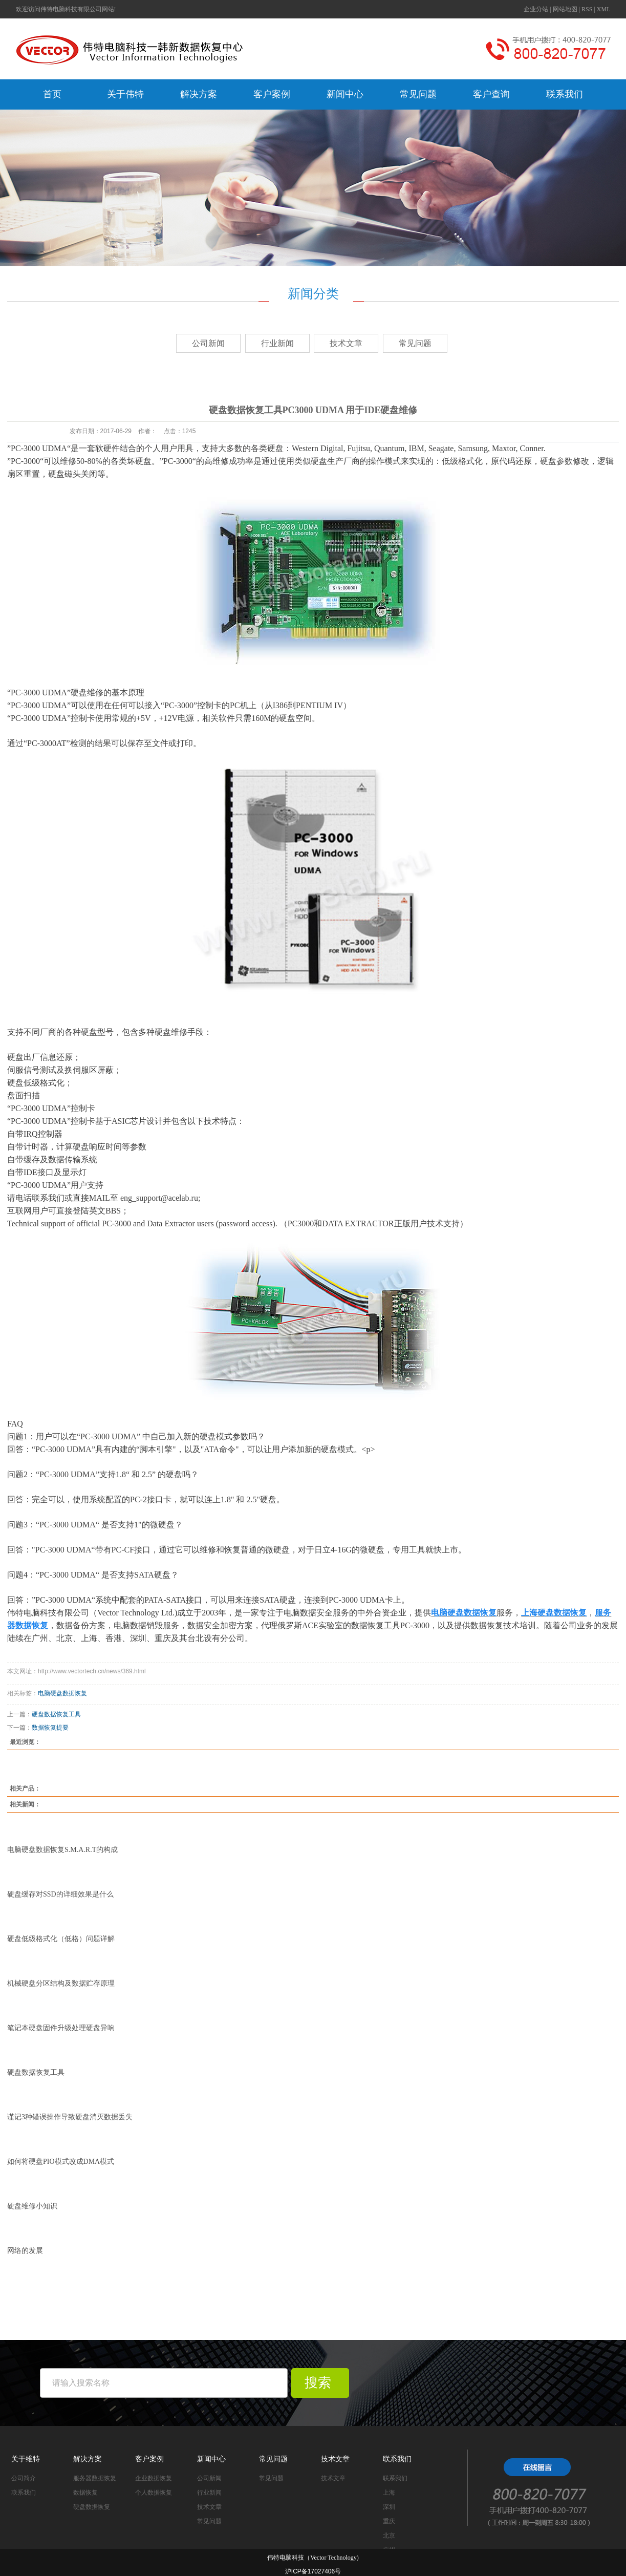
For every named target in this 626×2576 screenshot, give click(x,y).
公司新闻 (208, 343)
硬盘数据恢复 (91, 2506)
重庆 (389, 2521)
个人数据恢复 (153, 2492)
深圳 (389, 2506)
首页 (52, 94)
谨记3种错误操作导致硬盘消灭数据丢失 (70, 2117)
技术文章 (346, 343)
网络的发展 (25, 2250)
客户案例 (271, 94)
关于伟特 (125, 94)
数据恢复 (85, 2492)
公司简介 (23, 2478)
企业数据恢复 (153, 2478)
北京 (389, 2535)
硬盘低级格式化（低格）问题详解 (61, 1939)
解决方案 (198, 94)
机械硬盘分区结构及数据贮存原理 (61, 1983)
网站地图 (565, 9)
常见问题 (418, 94)
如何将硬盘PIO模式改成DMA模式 (60, 2161)
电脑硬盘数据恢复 (62, 1693)
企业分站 (536, 9)
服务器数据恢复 (94, 2478)
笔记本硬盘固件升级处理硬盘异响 (61, 2028)
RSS (586, 9)
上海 (389, 2492)
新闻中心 (345, 94)
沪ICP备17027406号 (313, 2571)
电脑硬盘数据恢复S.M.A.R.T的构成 (62, 1850)
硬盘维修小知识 (32, 2206)
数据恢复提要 (50, 1727)
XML (604, 9)
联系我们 (564, 94)
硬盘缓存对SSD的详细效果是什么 (60, 1894)
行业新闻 (277, 343)
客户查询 (491, 94)
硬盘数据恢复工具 (56, 1714)
